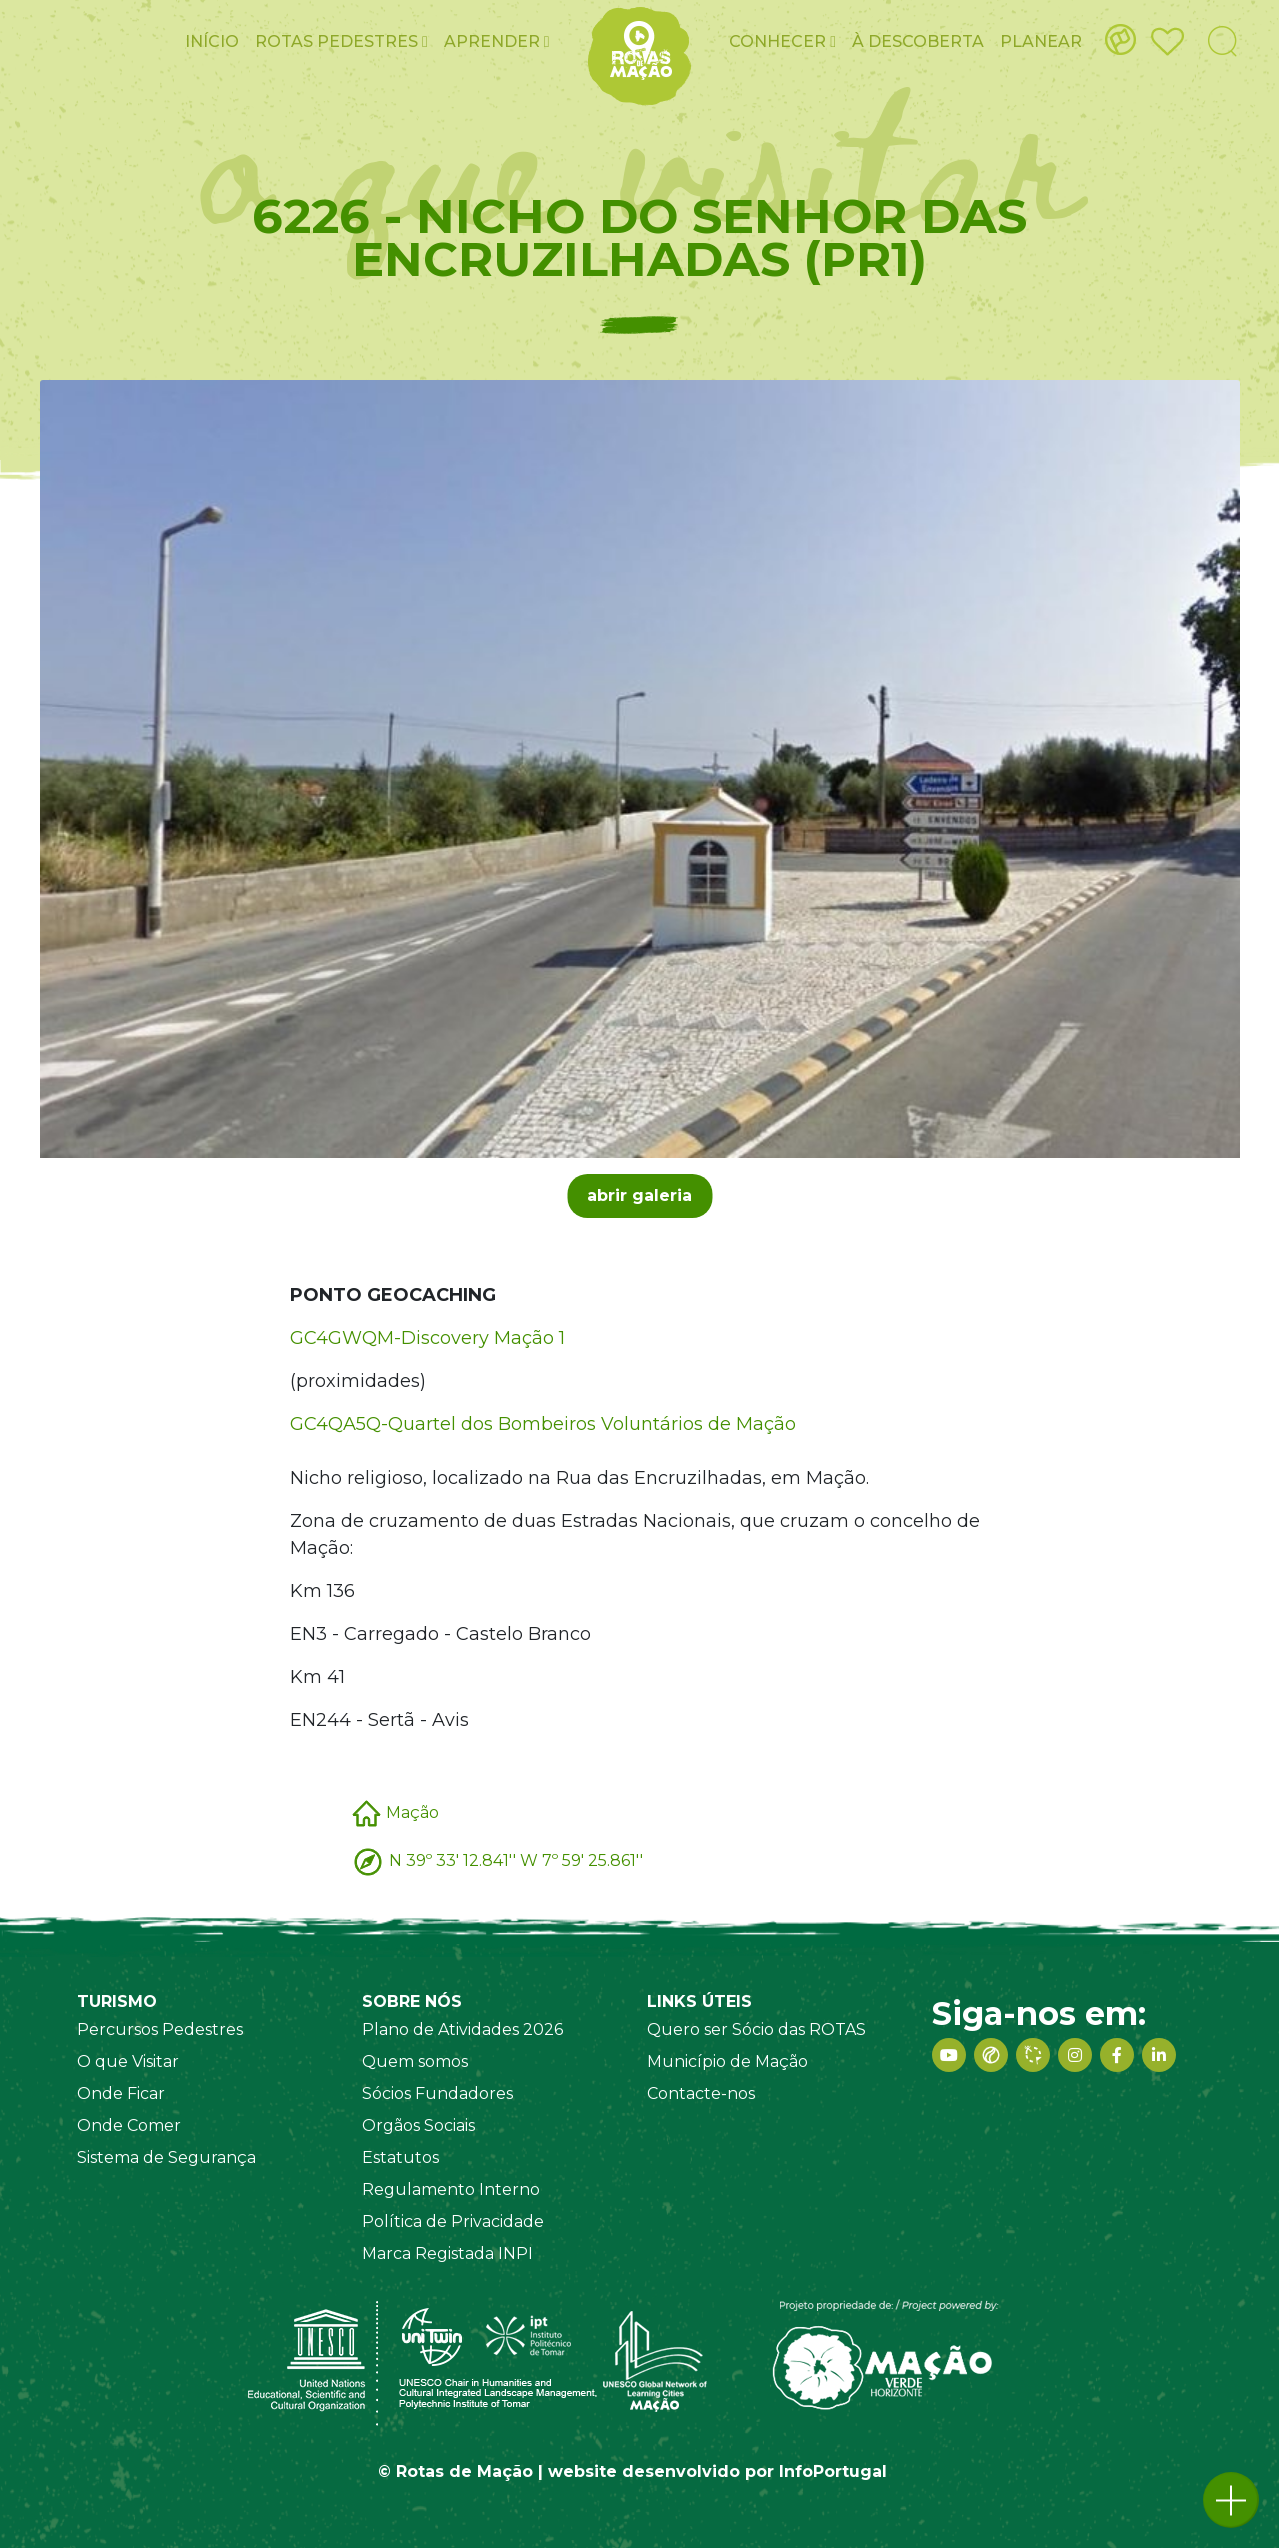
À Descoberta (918, 41)
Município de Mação (727, 2061)
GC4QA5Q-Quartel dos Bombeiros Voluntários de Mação (543, 1424)
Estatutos (400, 2157)
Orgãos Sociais (418, 2125)
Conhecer (782, 41)
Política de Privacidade (453, 2221)
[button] (1231, 2500)
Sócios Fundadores (437, 2093)
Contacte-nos (701, 2093)
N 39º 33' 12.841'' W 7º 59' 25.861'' (516, 1860)
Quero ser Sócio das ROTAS (756, 2029)
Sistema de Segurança (166, 2157)
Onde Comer (129, 2125)
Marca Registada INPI (447, 2253)
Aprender (497, 41)
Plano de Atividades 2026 (462, 2029)
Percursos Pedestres (160, 2029)
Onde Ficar (121, 2093)
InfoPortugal (833, 2471)
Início (212, 41)
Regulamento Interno (451, 2189)
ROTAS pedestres (341, 41)
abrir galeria (639, 1195)
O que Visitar (128, 2061)
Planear (1041, 41)
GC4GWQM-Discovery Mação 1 (427, 1338)
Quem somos (415, 2061)
